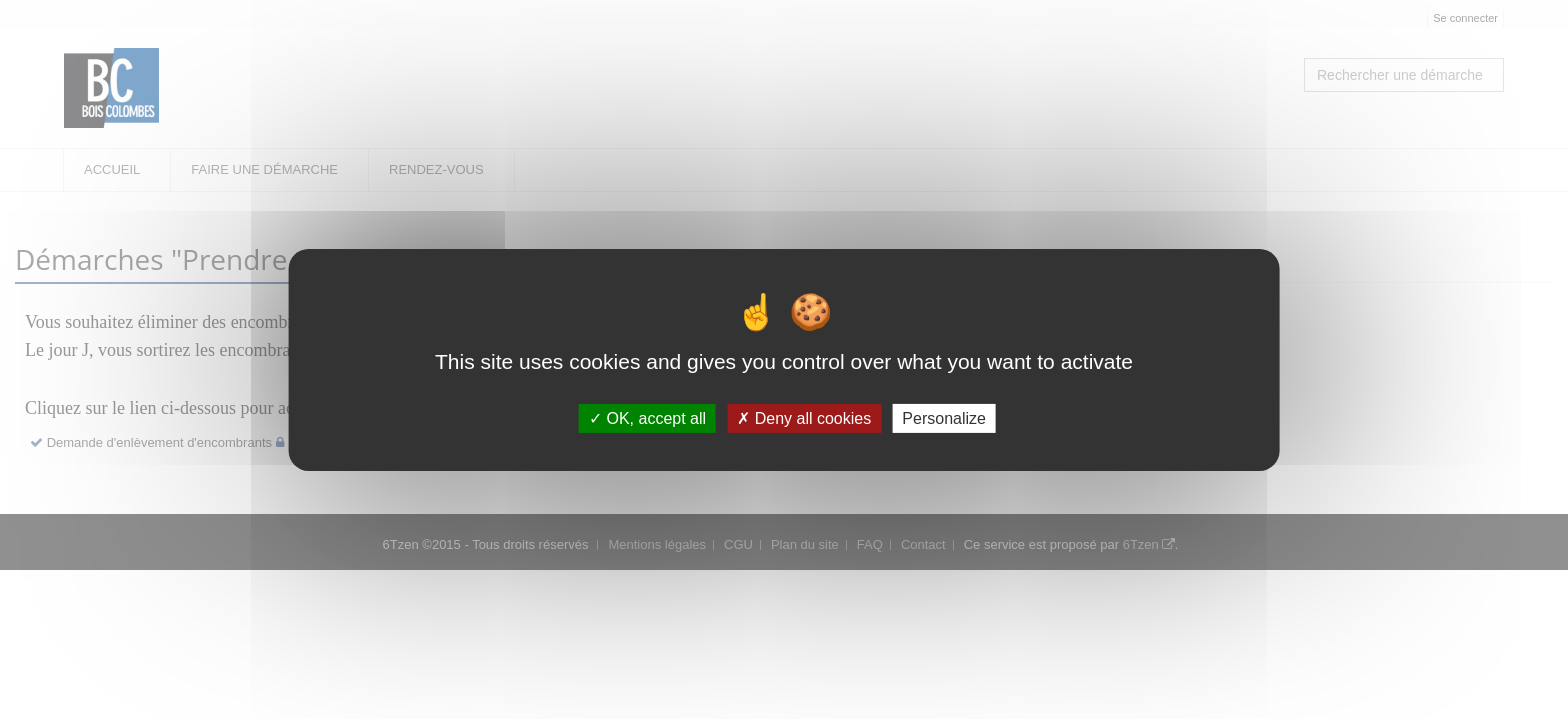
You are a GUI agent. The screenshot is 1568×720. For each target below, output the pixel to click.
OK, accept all (647, 418)
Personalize (944, 418)
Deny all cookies (804, 418)
